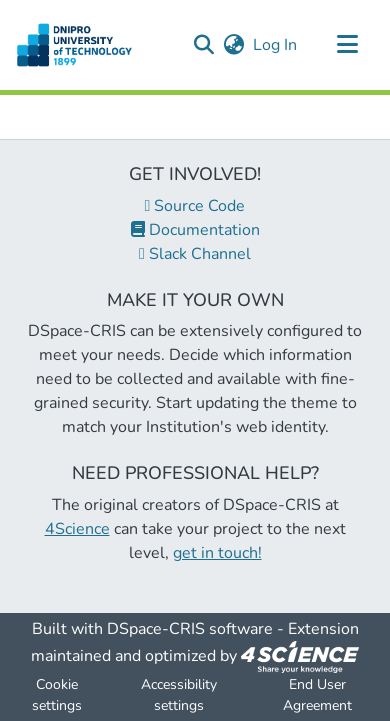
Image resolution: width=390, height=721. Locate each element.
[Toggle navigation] (347, 45)
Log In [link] (276, 45)
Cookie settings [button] (57, 695)
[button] (203, 45)
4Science (77, 529)
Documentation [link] (195, 230)
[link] (300, 656)
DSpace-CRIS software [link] (190, 629)
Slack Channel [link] (195, 254)
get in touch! (217, 553)
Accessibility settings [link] (179, 695)
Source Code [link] (195, 206)
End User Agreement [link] (317, 695)
